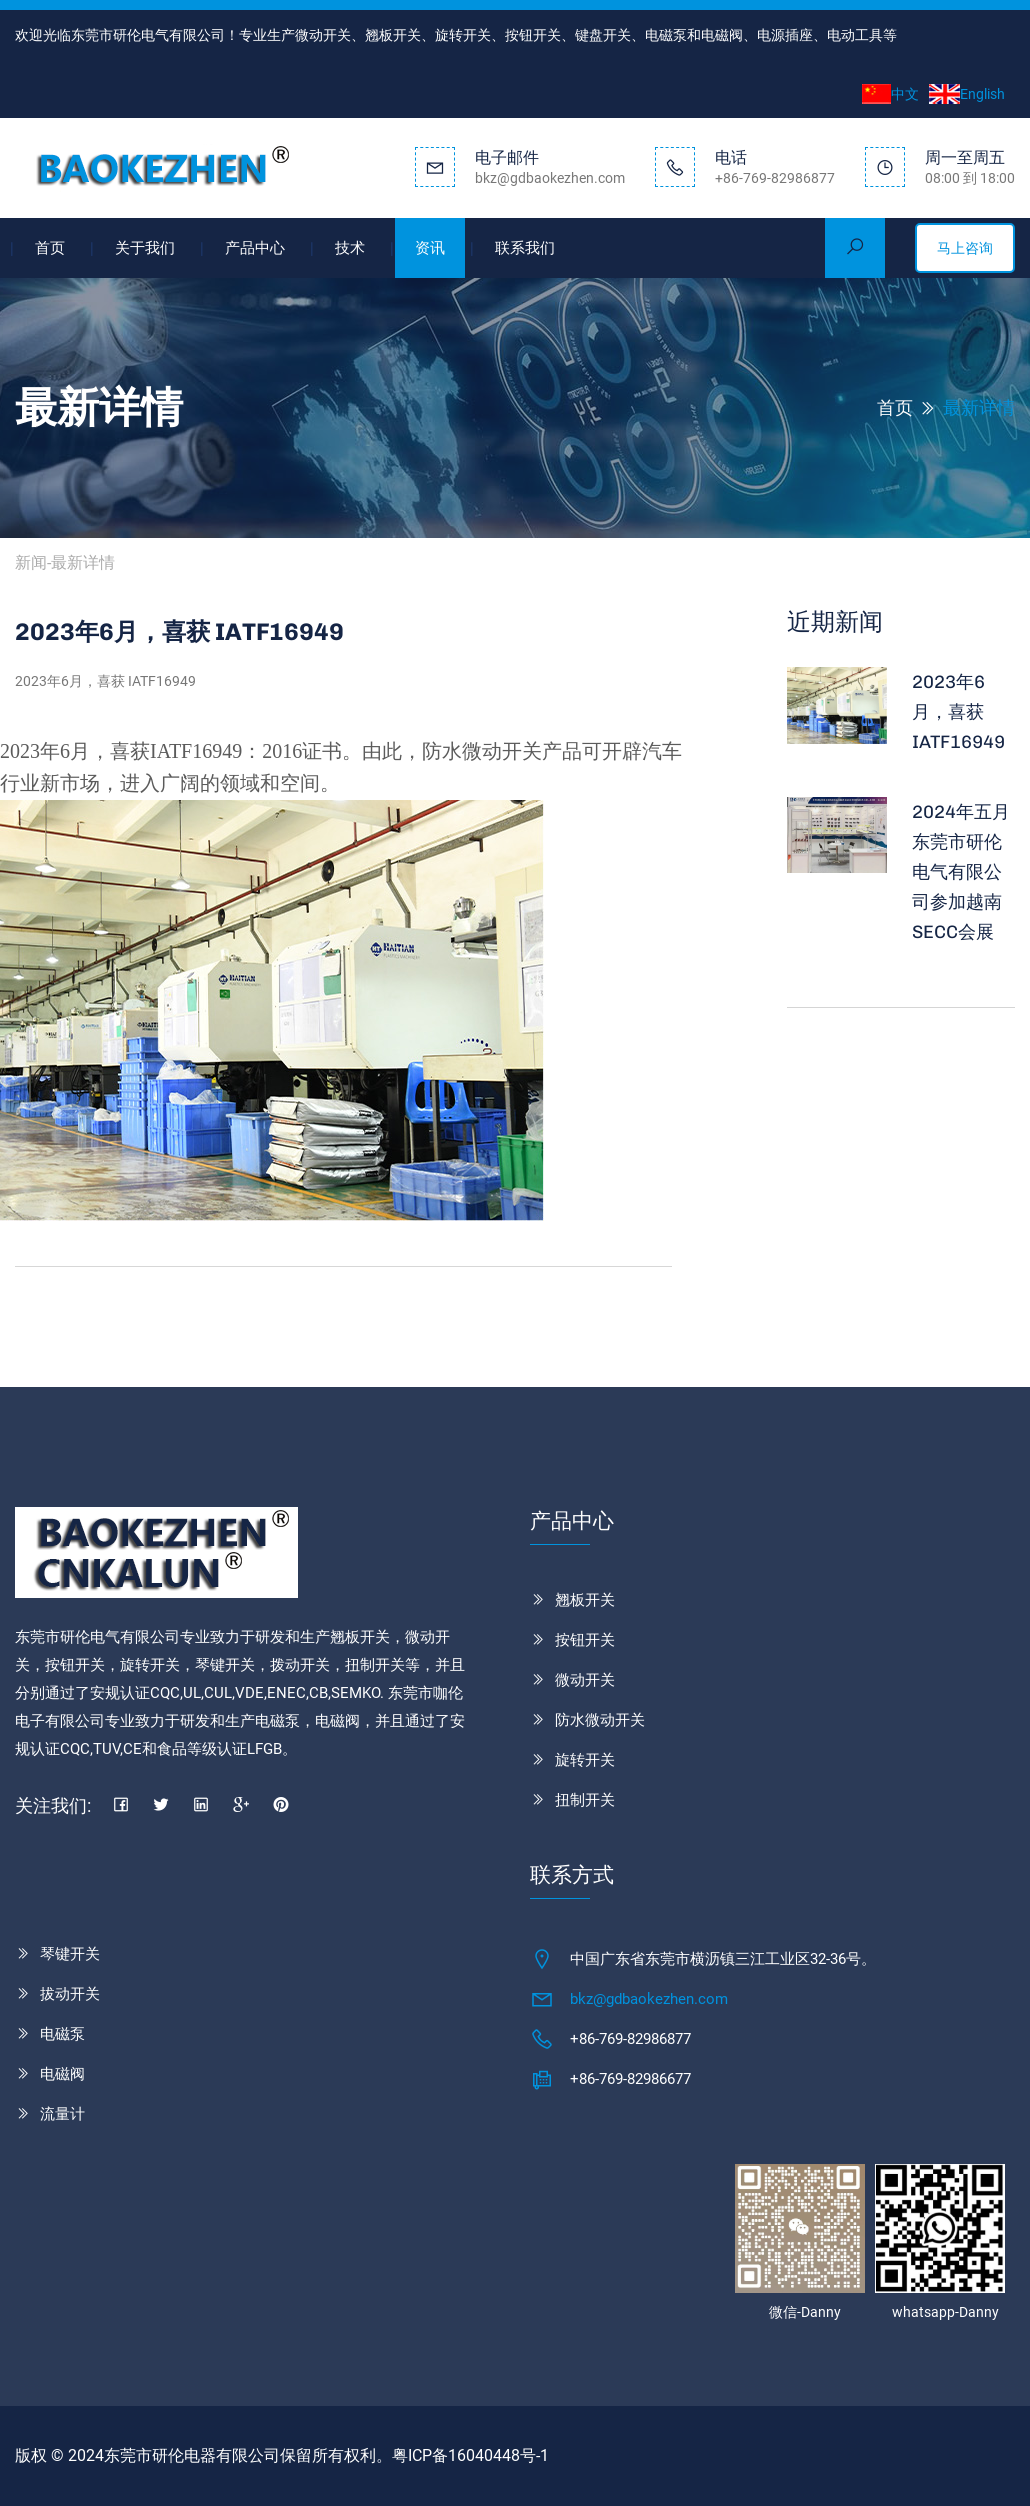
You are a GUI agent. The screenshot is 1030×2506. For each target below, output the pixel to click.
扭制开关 (585, 1800)
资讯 (430, 248)
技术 (350, 248)
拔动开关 (70, 1994)
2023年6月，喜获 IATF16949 (958, 712)
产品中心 (255, 248)
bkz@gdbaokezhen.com (649, 1999)
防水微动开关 (600, 1720)
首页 (50, 248)
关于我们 (145, 248)
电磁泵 (62, 2034)
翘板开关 (585, 1600)
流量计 (62, 2114)
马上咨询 (965, 248)
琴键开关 (70, 1954)
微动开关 (585, 1680)
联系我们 (525, 248)
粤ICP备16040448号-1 (470, 2455)
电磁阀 (62, 2074)
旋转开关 (585, 1760)
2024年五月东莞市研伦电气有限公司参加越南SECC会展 (961, 872)
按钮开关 (585, 1640)
